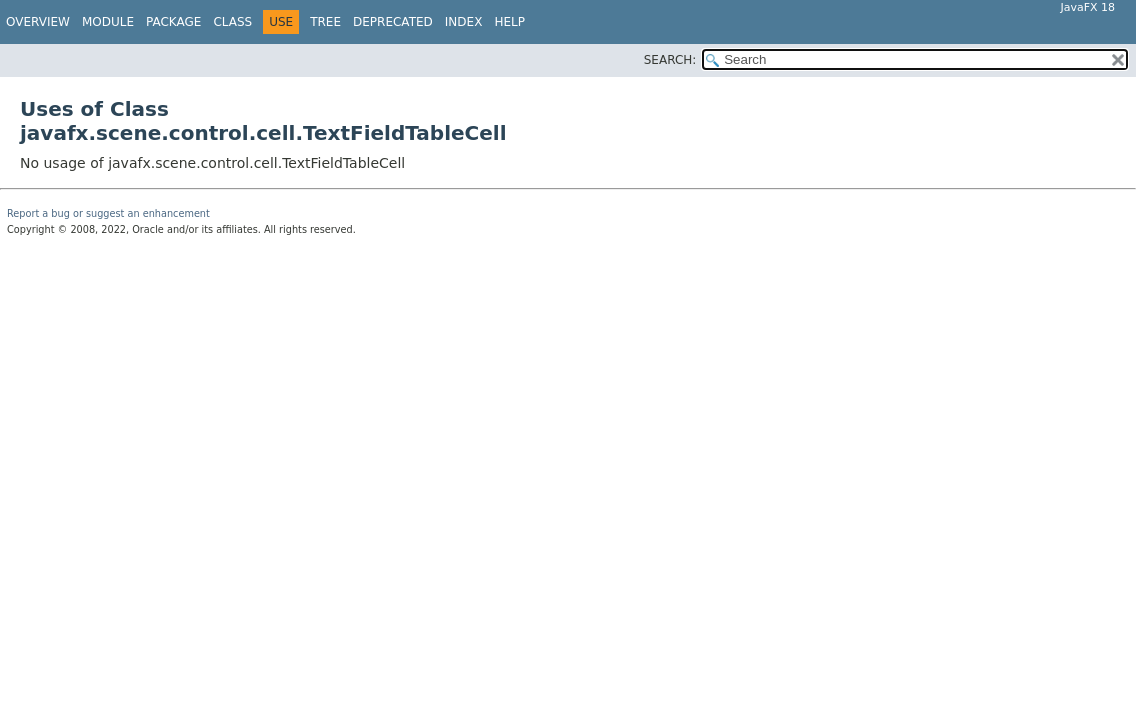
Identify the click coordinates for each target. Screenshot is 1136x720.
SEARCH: (670, 60)
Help (509, 22)
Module (108, 22)
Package (173, 22)
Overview (38, 22)
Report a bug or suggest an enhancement (108, 213)
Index (464, 22)
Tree (325, 22)
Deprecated (393, 22)
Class (232, 22)
